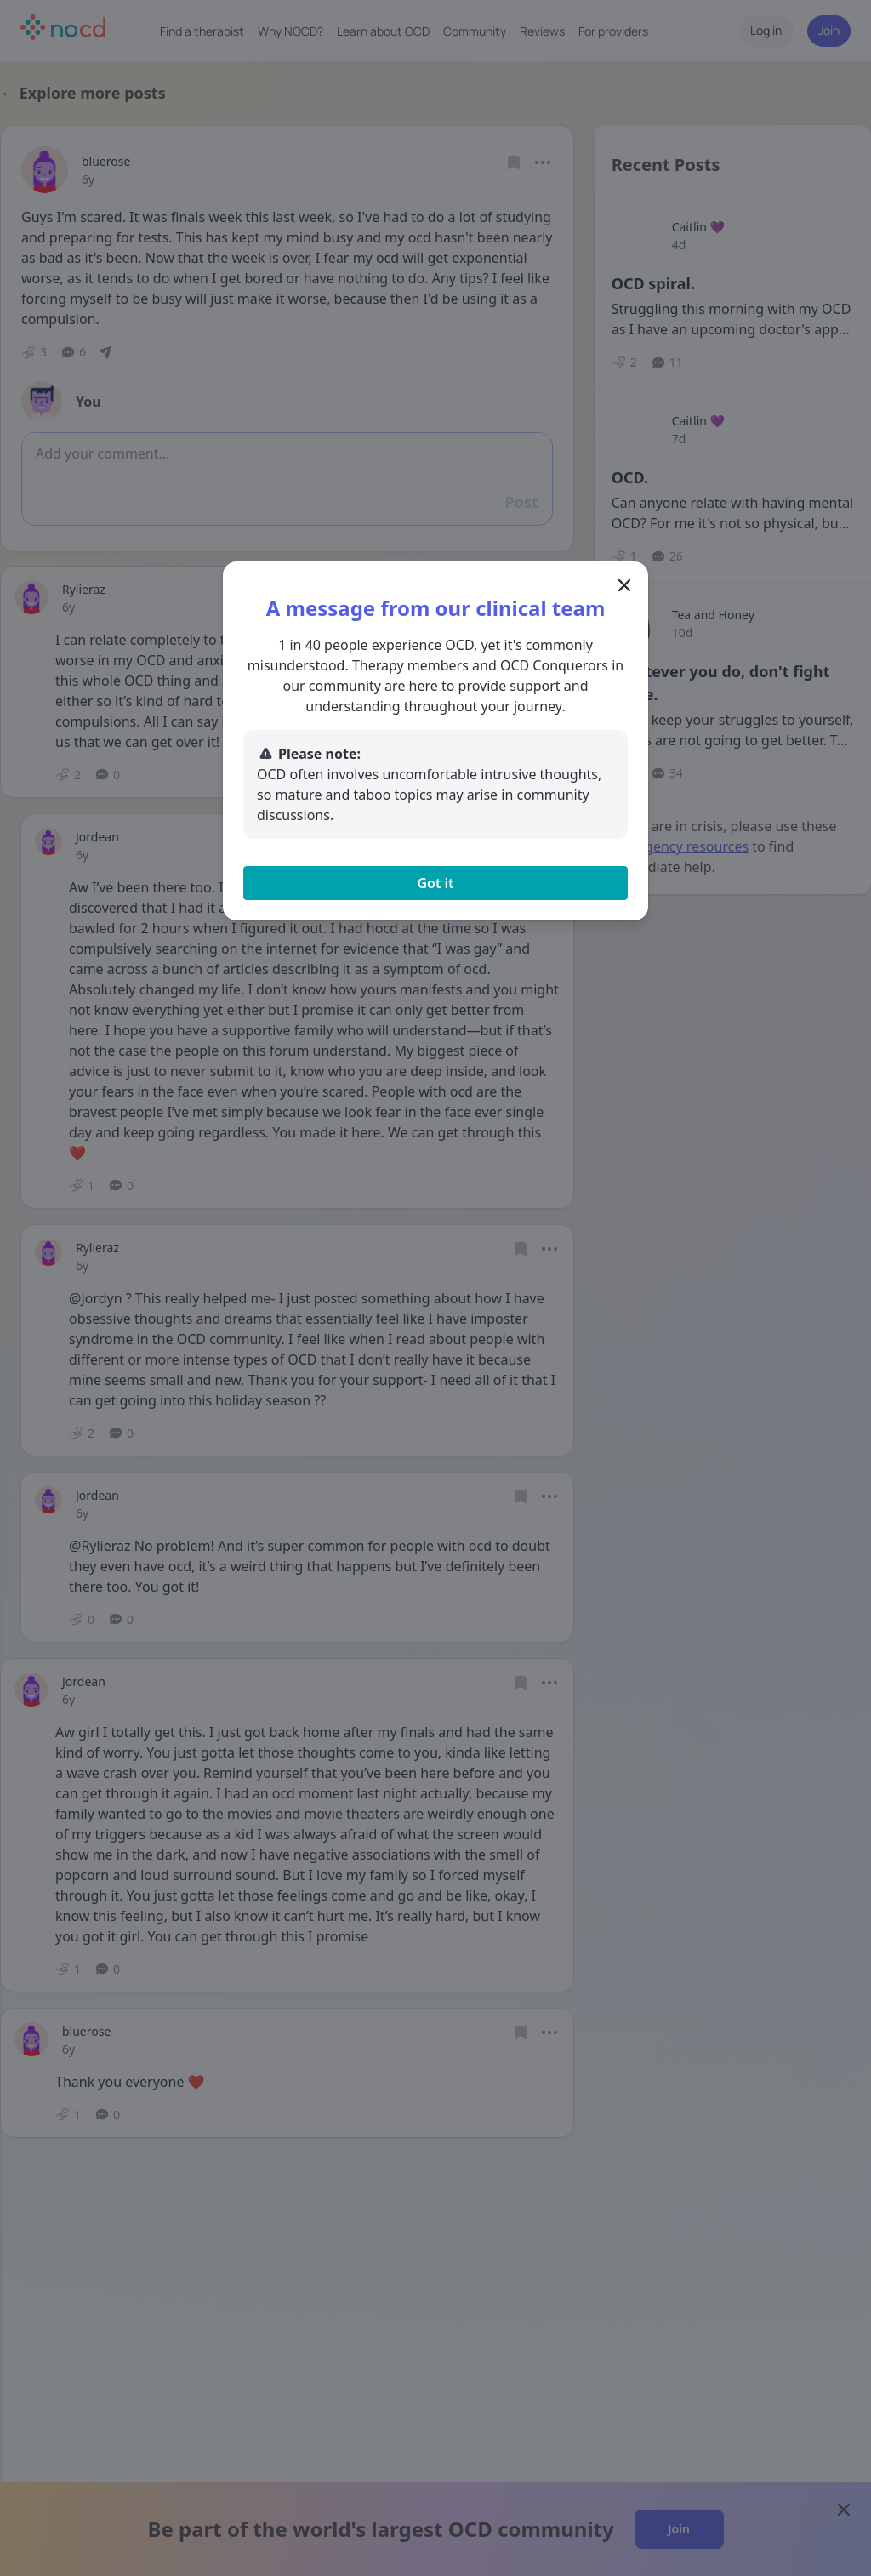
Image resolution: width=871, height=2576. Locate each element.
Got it (435, 883)
